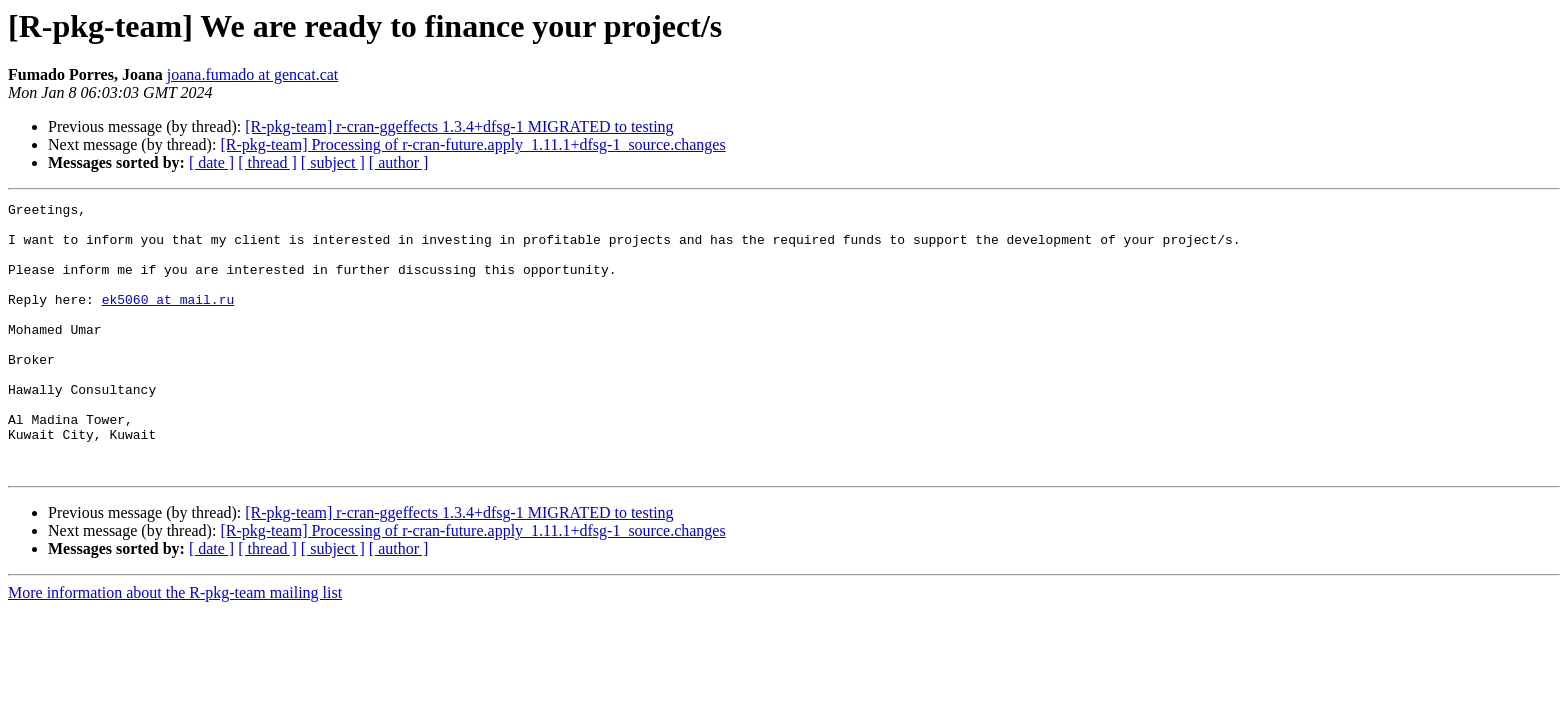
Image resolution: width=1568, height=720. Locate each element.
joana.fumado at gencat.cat (252, 74)
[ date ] (211, 162)
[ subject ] (333, 162)
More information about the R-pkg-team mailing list (175, 646)
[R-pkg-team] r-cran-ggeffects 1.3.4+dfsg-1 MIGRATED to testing (459, 126)
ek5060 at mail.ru (168, 320)
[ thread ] (267, 162)
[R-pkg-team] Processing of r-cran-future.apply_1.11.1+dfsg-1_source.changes (472, 144)
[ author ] (399, 162)
